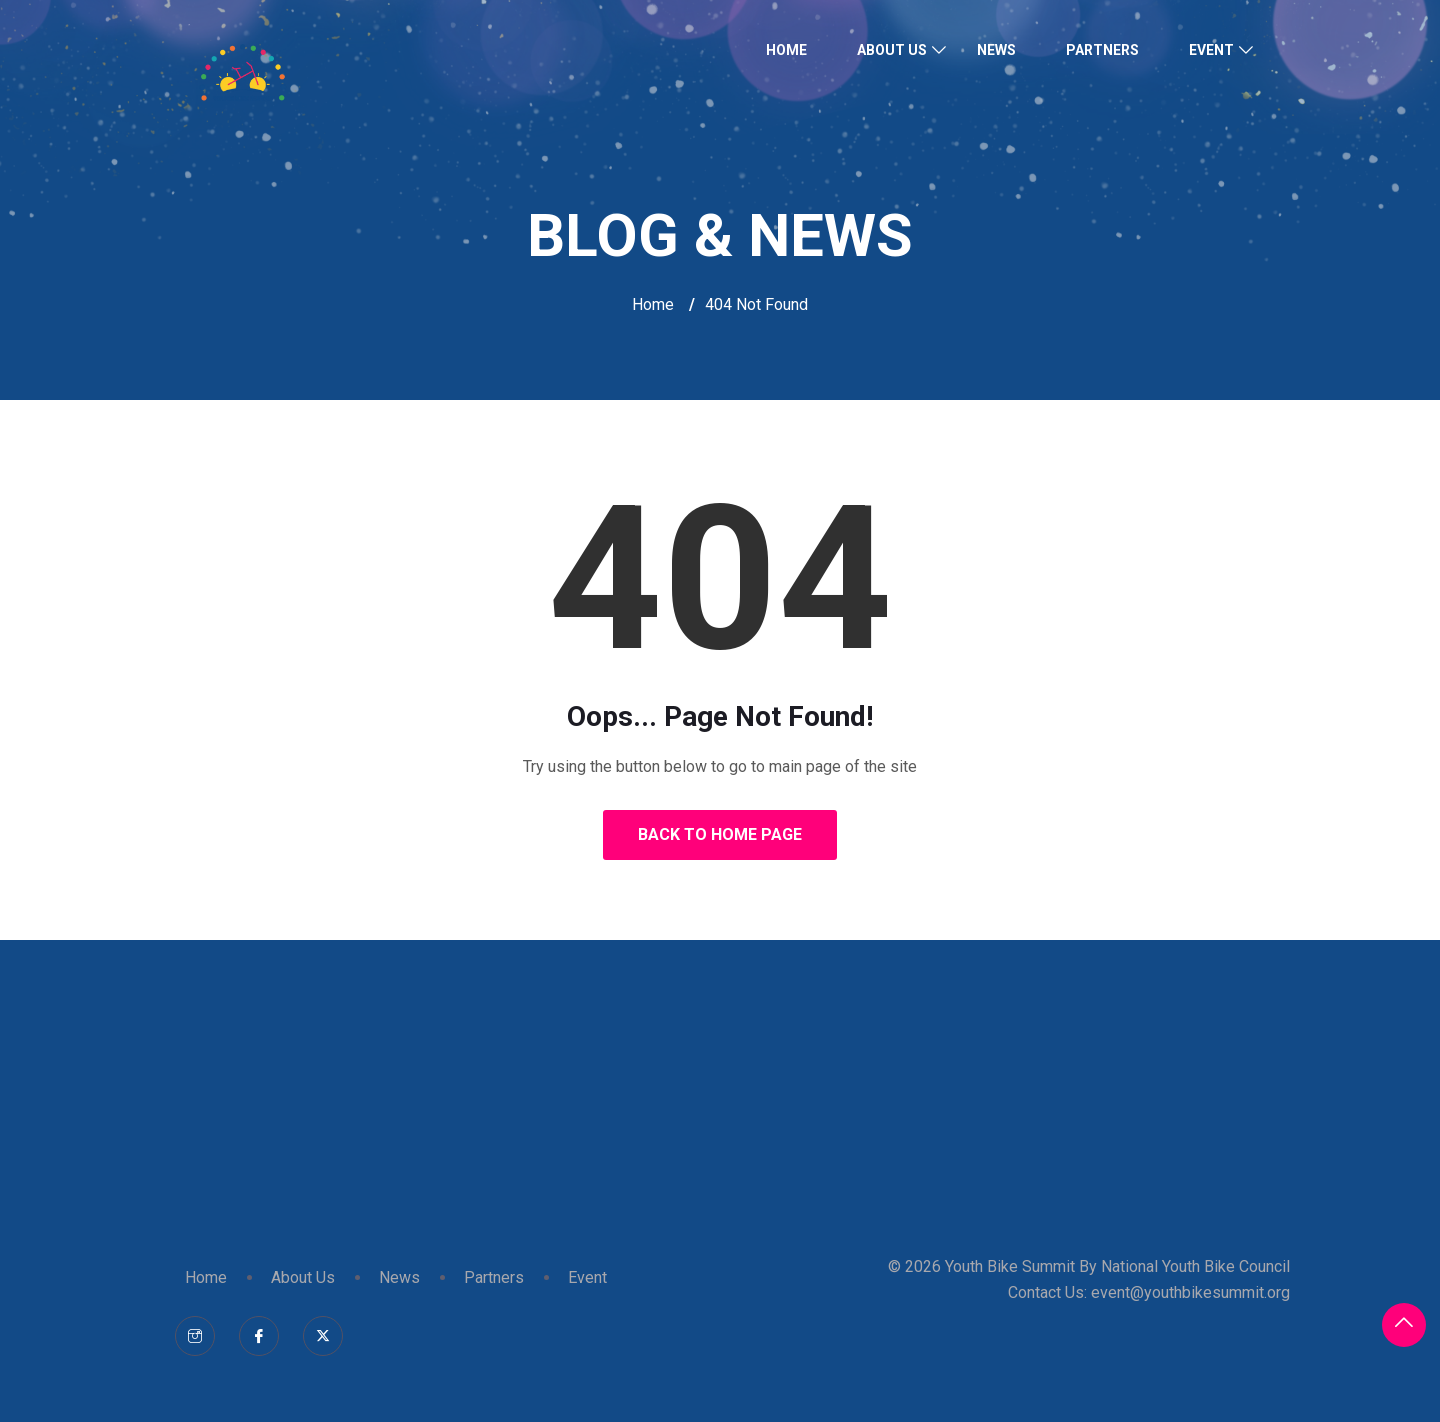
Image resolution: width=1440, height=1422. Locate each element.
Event (1211, 50)
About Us (892, 50)
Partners (1102, 50)
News (996, 50)
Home (786, 50)
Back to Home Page (720, 834)
